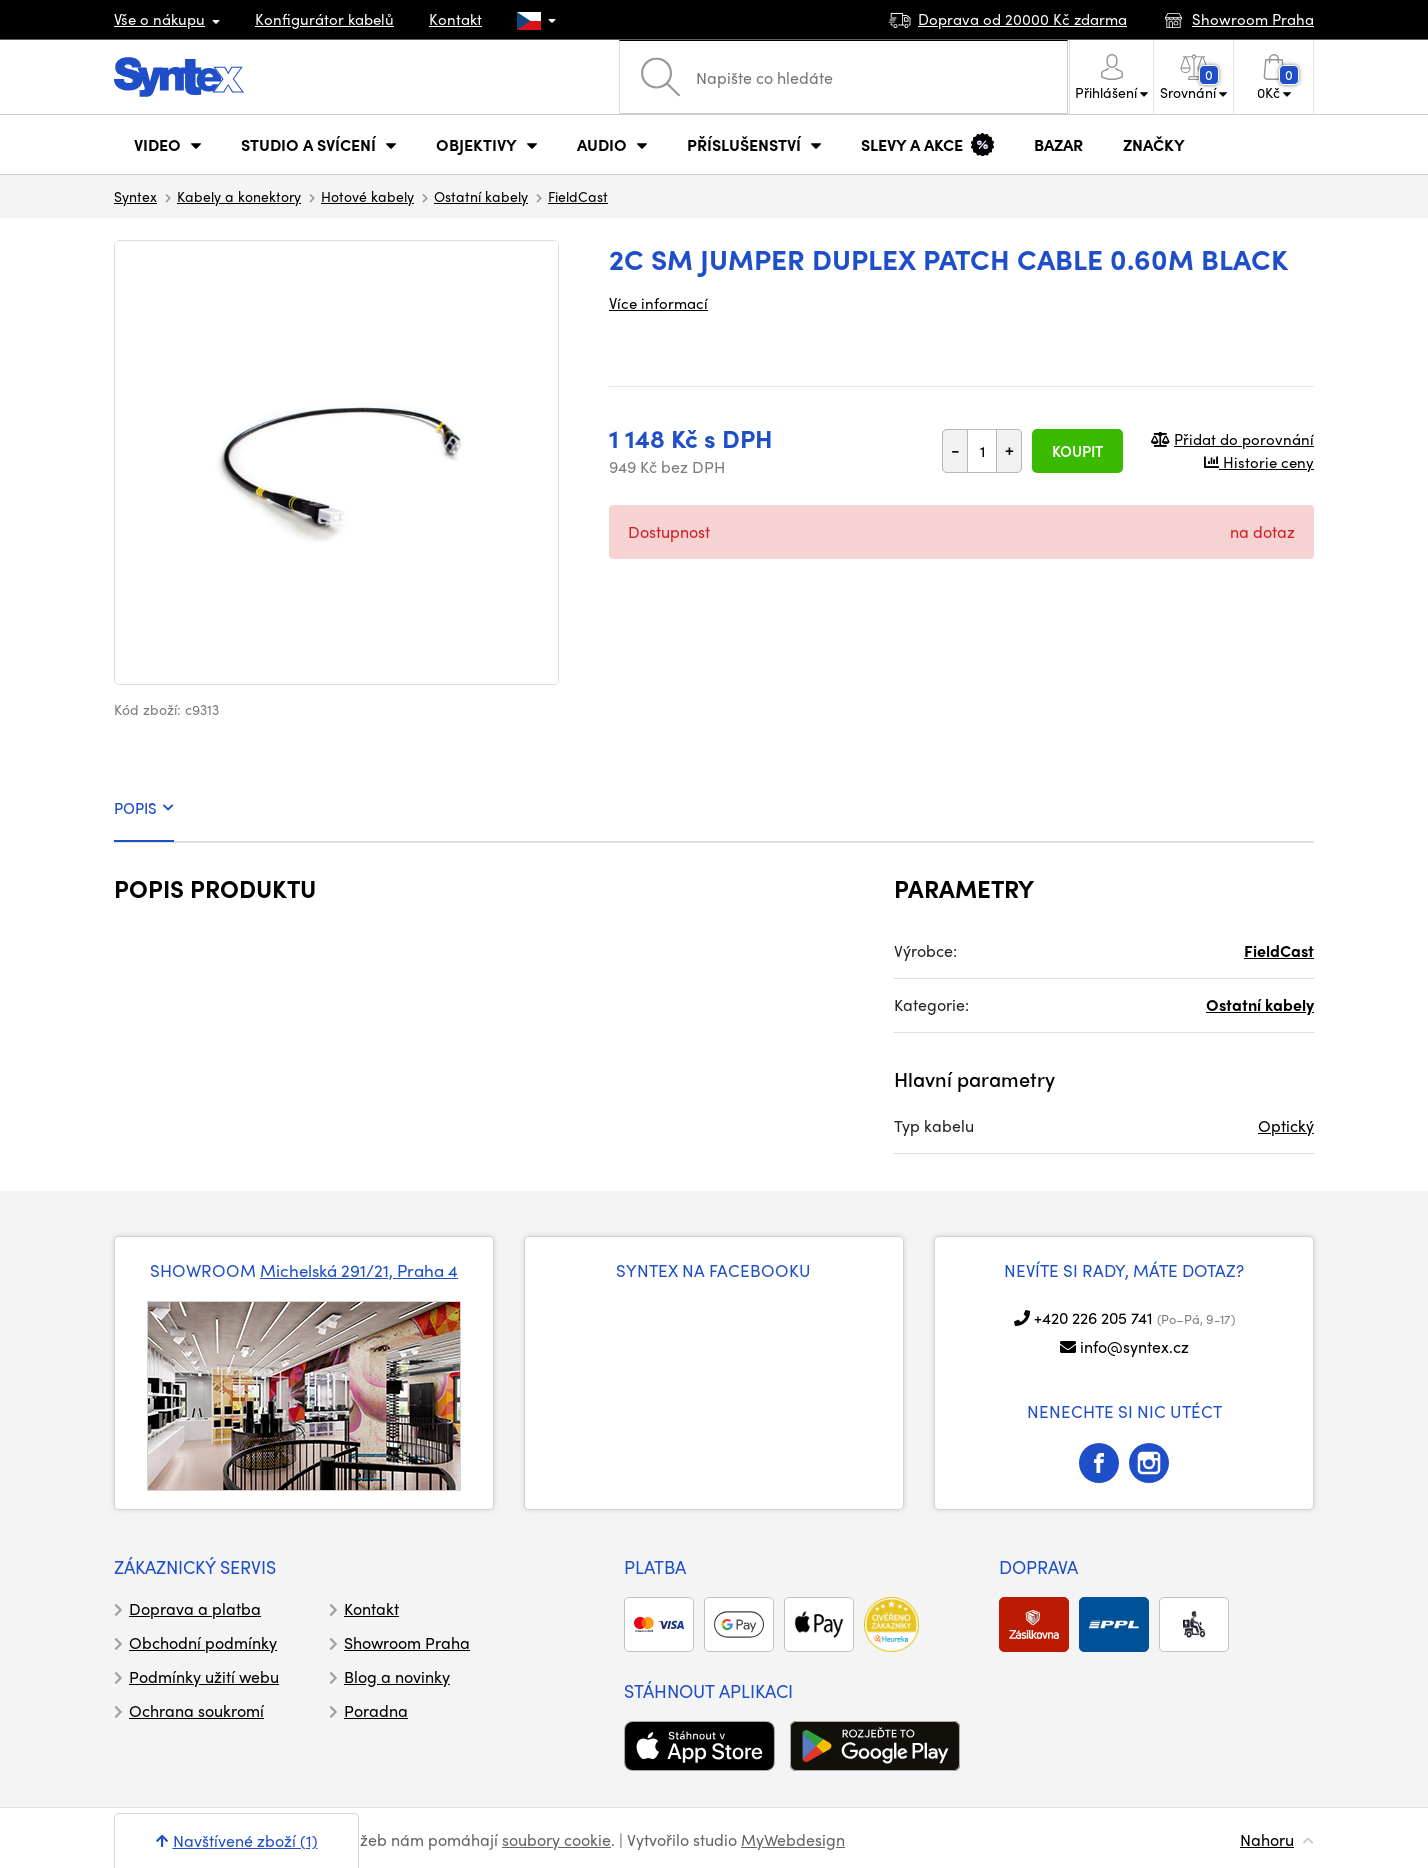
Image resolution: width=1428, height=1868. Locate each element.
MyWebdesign (793, 1839)
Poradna (376, 1710)
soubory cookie (556, 1839)
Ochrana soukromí (196, 1710)
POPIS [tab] (144, 808)
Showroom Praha (407, 1642)
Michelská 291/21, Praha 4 (359, 1270)
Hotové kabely (367, 196)
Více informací (658, 303)
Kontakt (455, 19)
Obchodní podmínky (203, 1642)
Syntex (135, 196)
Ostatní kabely (481, 196)
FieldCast (578, 196)
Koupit (1077, 451)
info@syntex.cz (1134, 1346)
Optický (1286, 1125)
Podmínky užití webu (204, 1676)
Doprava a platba (195, 1608)
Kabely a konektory (239, 196)
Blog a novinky (397, 1676)
